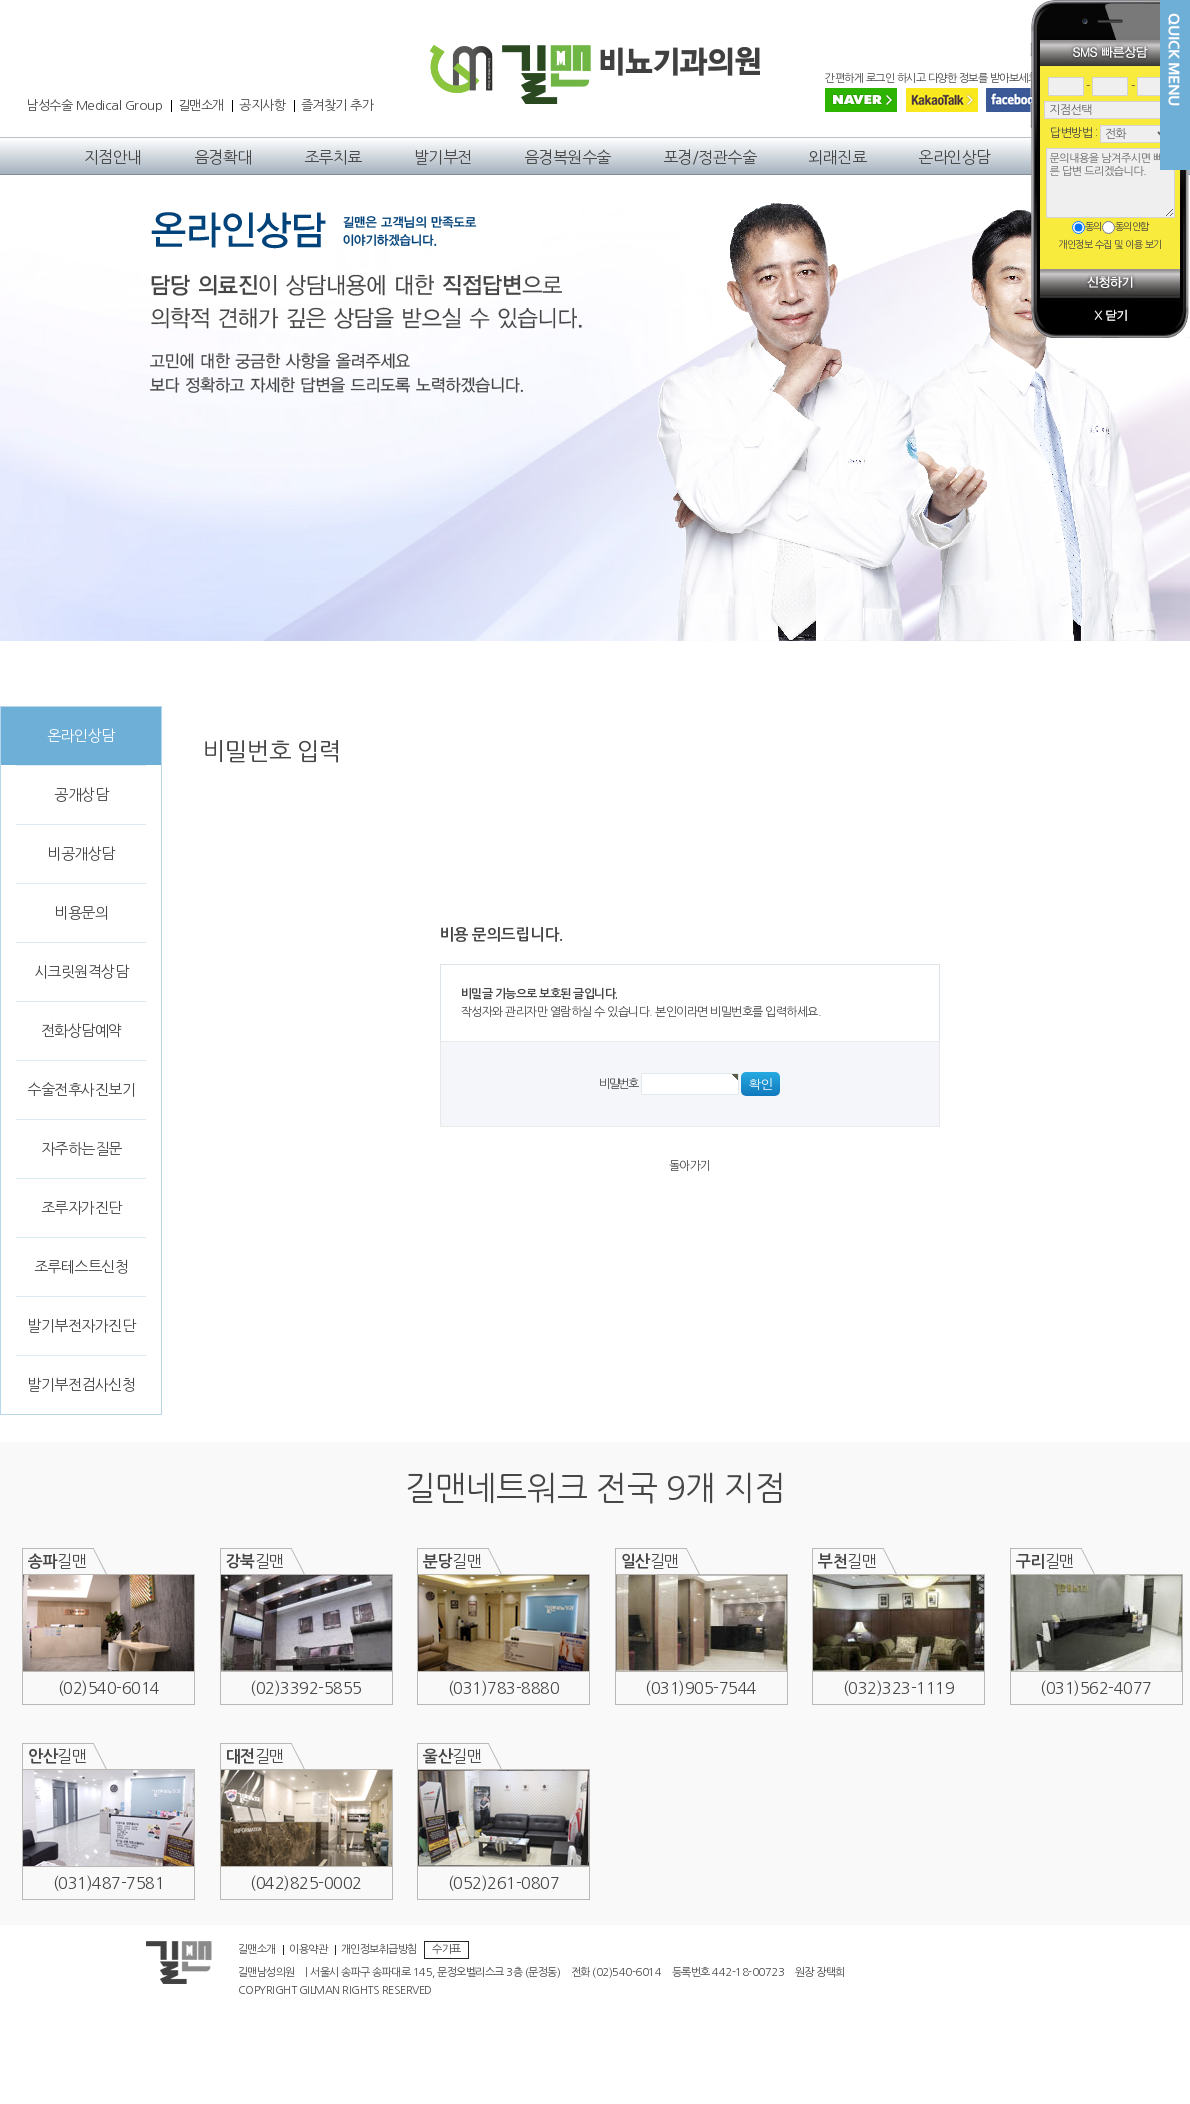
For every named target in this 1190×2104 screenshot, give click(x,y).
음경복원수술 (567, 157)
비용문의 (81, 912)
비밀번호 (618, 1084)
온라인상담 (954, 157)
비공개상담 (81, 853)
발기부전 (443, 157)
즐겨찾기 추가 (337, 106)
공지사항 (262, 106)
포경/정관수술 (710, 157)
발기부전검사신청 (81, 1384)
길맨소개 (201, 106)
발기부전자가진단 (81, 1325)
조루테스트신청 (81, 1266)
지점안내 (113, 157)
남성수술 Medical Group (94, 106)
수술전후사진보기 (81, 1089)
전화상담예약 (81, 1030)
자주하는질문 (81, 1148)
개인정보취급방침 (379, 1950)
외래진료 (837, 157)
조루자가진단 (81, 1207)
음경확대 (223, 157)
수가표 (446, 1949)
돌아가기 (690, 1166)
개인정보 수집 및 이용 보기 (1110, 244)
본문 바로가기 (0, 45)
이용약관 (308, 1950)
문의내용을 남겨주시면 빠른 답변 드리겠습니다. (1110, 183)
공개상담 (81, 794)
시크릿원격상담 (81, 971)
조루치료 (333, 157)
